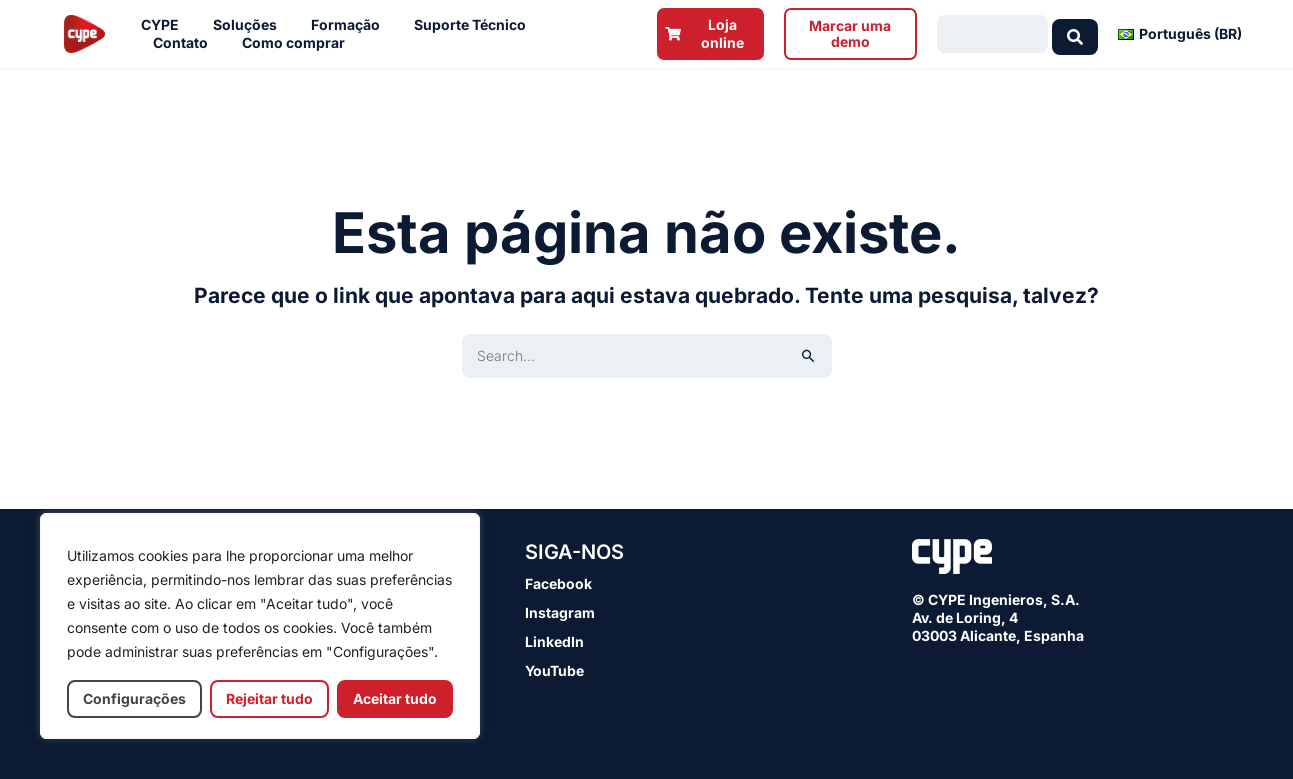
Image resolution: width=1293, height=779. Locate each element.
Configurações (134, 698)
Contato (185, 43)
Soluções (250, 25)
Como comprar (298, 43)
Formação (350, 25)
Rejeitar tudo (269, 698)
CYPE (165, 25)
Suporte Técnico (475, 25)
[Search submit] (1075, 34)
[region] (260, 626)
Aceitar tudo (395, 698)
